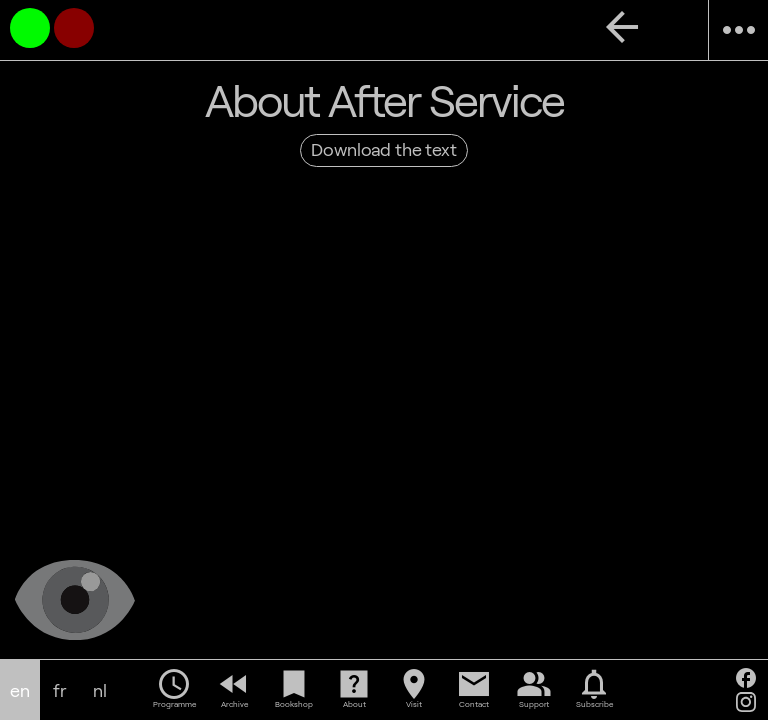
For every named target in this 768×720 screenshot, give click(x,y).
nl (100, 690)
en (20, 690)
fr (60, 690)
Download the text (383, 149)
